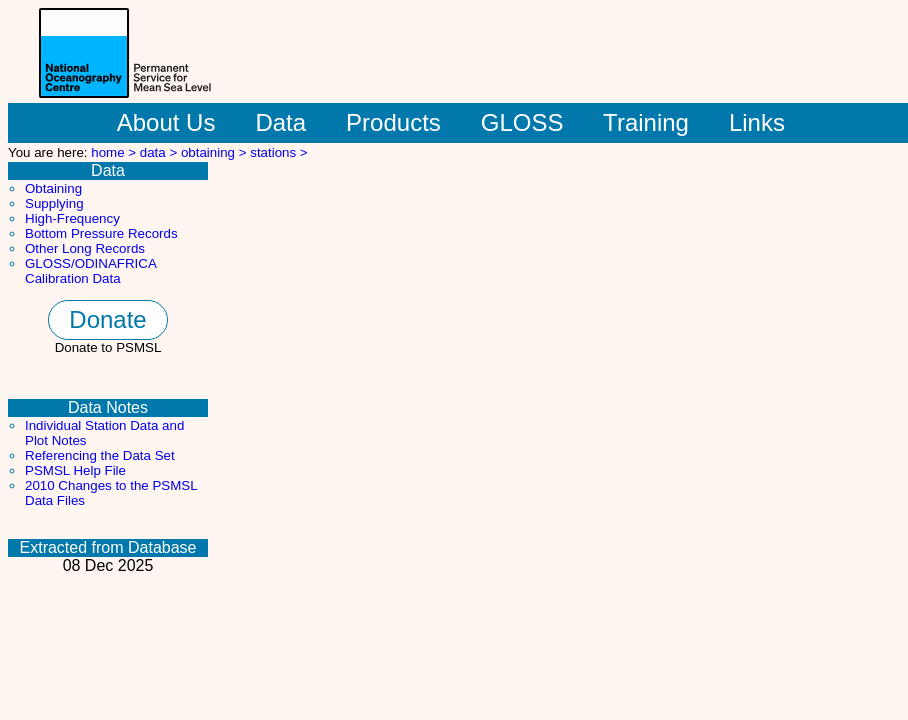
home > (115, 152)
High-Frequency (72, 218)
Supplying (54, 203)
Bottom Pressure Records (101, 233)
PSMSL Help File (75, 470)
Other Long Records (85, 248)
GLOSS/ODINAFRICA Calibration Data (90, 271)
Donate (107, 319)
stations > (278, 152)
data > (160, 152)
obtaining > (215, 152)
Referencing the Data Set (100, 455)
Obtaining (53, 188)
